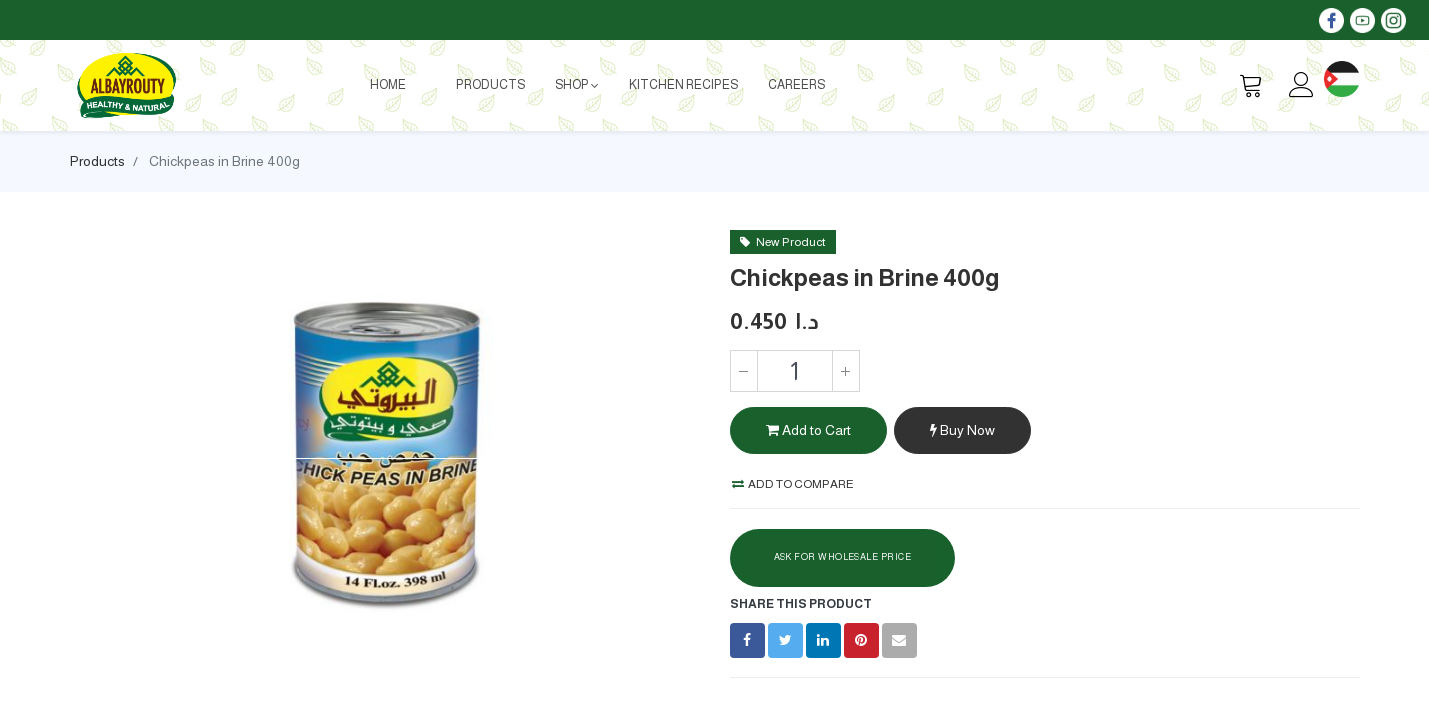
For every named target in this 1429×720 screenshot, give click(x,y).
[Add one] (846, 371)
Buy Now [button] (962, 430)
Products (97, 161)
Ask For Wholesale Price (843, 557)
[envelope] (899, 640)
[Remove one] (744, 371)
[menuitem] (388, 85)
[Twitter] (785, 640)
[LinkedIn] (823, 640)
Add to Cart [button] (808, 430)
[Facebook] (747, 640)
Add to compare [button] (793, 484)
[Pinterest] (861, 640)
